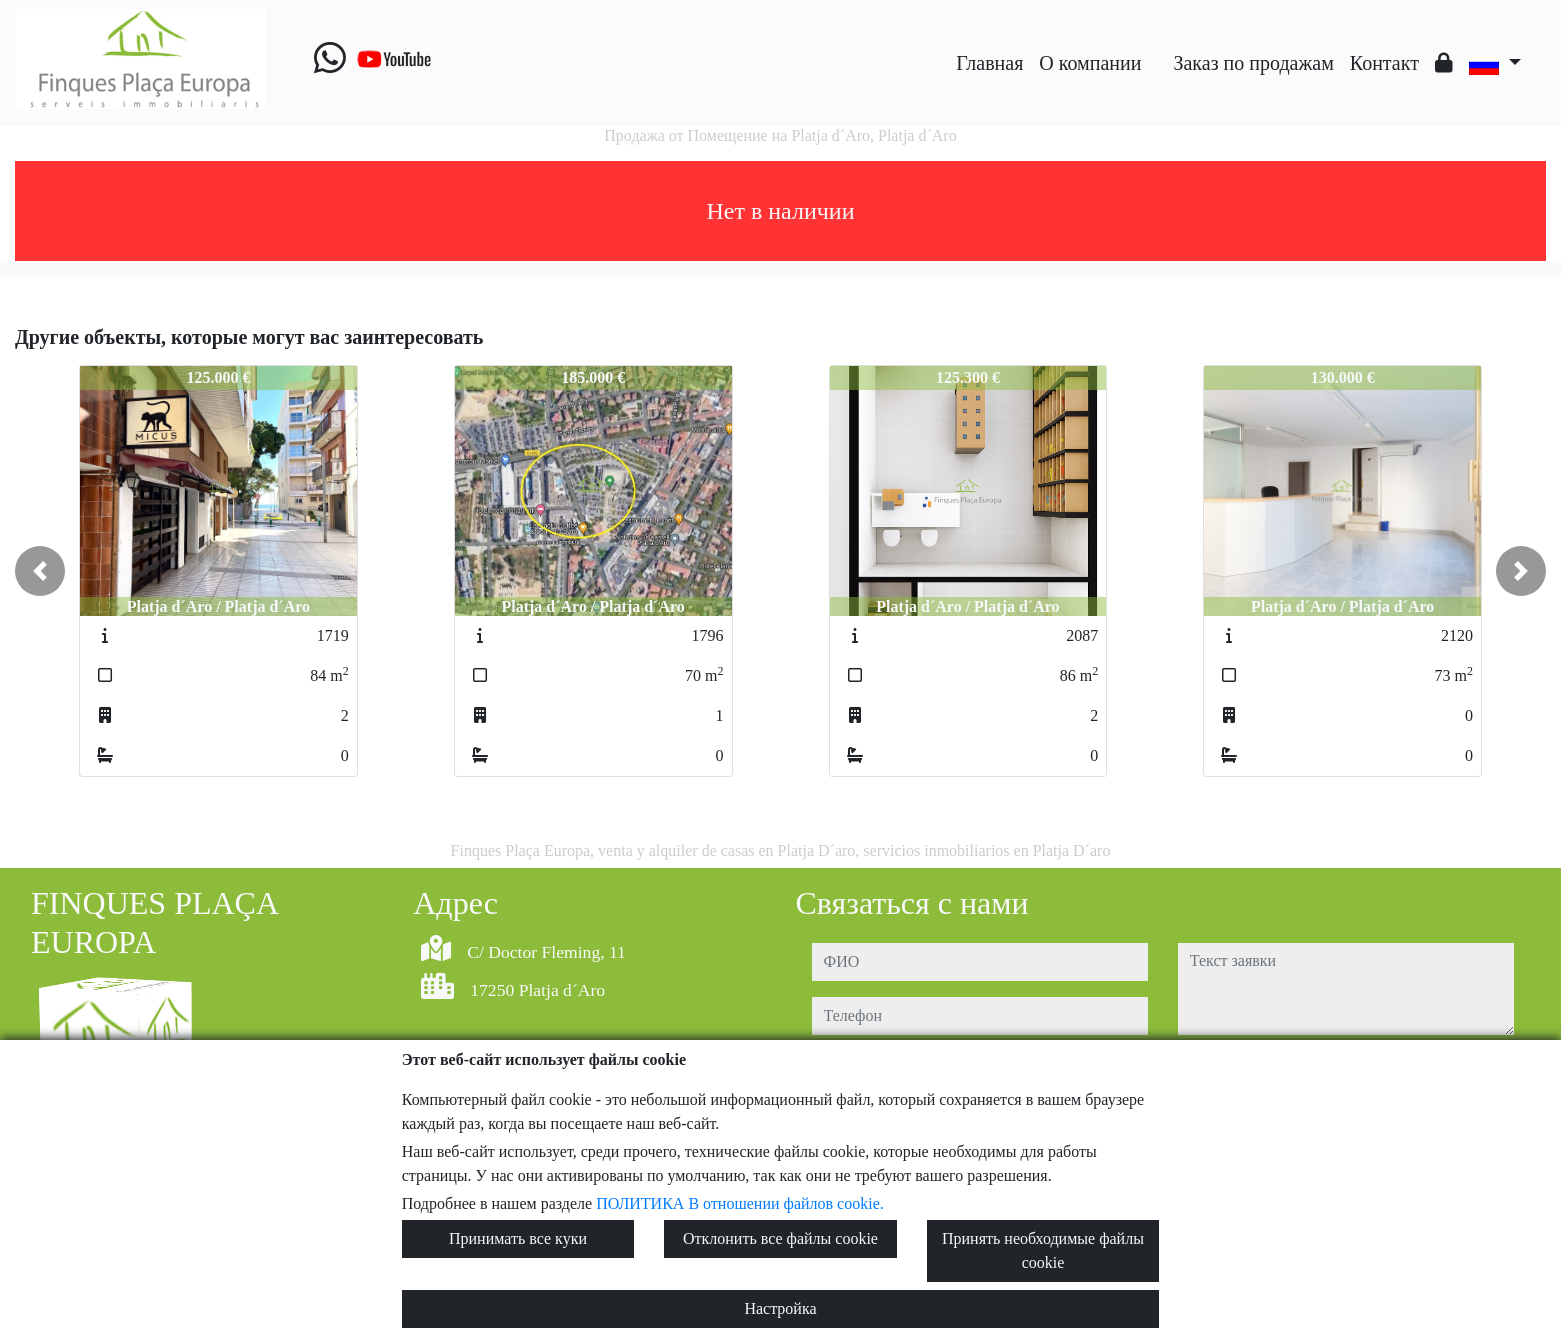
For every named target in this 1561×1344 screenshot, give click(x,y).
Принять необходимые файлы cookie (1043, 1250)
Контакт (1384, 63)
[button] (40, 571)
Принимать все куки (518, 1238)
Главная (989, 63)
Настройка (780, 1308)
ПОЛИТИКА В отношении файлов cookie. (740, 1203)
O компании (1090, 63)
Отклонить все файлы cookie (780, 1238)
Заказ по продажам (1253, 63)
